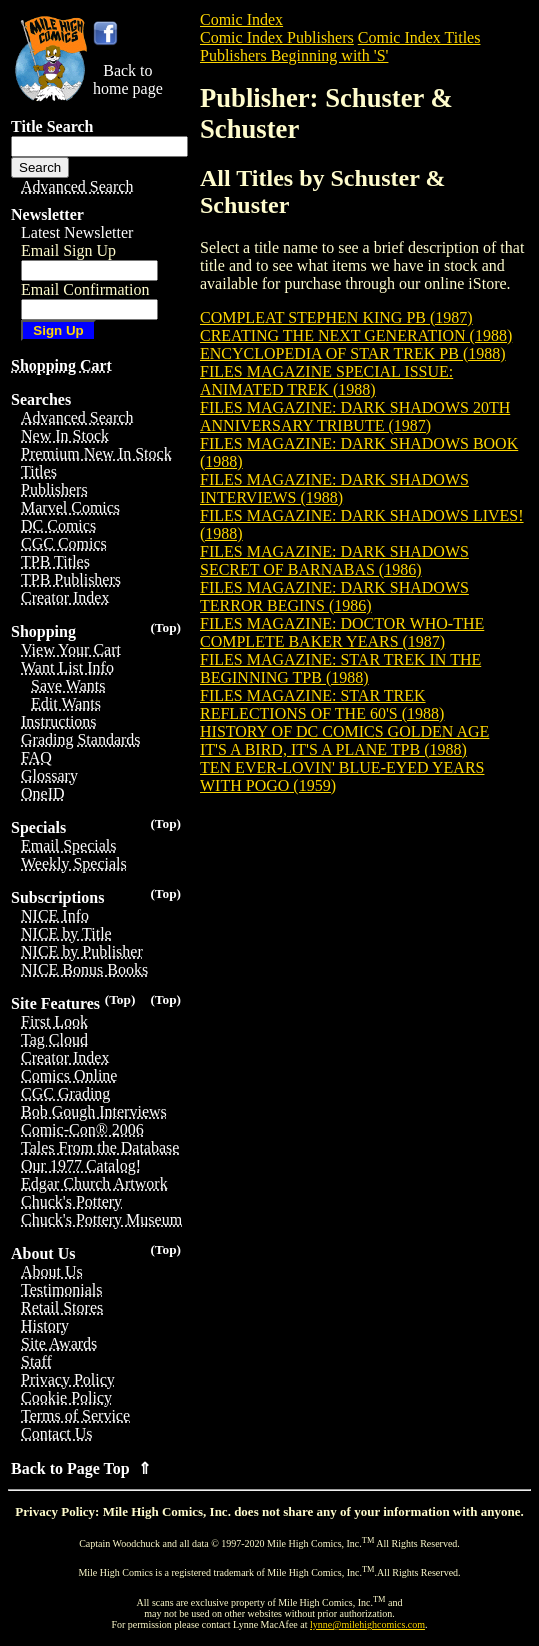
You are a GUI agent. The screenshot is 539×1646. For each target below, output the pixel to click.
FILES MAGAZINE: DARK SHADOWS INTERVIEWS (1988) (334, 488)
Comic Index (241, 19)
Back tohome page (128, 79)
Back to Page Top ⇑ (81, 1468)
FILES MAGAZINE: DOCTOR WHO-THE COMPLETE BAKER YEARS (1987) (342, 632)
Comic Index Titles (419, 37)
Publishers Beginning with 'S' (294, 55)
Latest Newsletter (77, 232)
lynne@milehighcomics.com (367, 1624)
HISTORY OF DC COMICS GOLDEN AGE (344, 731)
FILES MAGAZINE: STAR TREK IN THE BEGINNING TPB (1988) (340, 668)
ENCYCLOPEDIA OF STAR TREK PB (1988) (353, 353)
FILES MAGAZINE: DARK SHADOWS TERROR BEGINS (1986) (334, 596)
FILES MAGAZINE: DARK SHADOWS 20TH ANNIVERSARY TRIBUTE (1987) (355, 416)
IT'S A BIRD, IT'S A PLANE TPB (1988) (333, 749)
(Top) (165, 627)
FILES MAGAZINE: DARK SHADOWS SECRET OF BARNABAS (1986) (334, 560)
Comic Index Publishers (277, 37)
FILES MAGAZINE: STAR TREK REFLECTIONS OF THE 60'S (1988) (322, 704)
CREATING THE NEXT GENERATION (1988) (356, 335)
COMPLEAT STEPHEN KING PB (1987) (336, 317)
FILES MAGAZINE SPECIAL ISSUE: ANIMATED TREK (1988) (326, 380)
